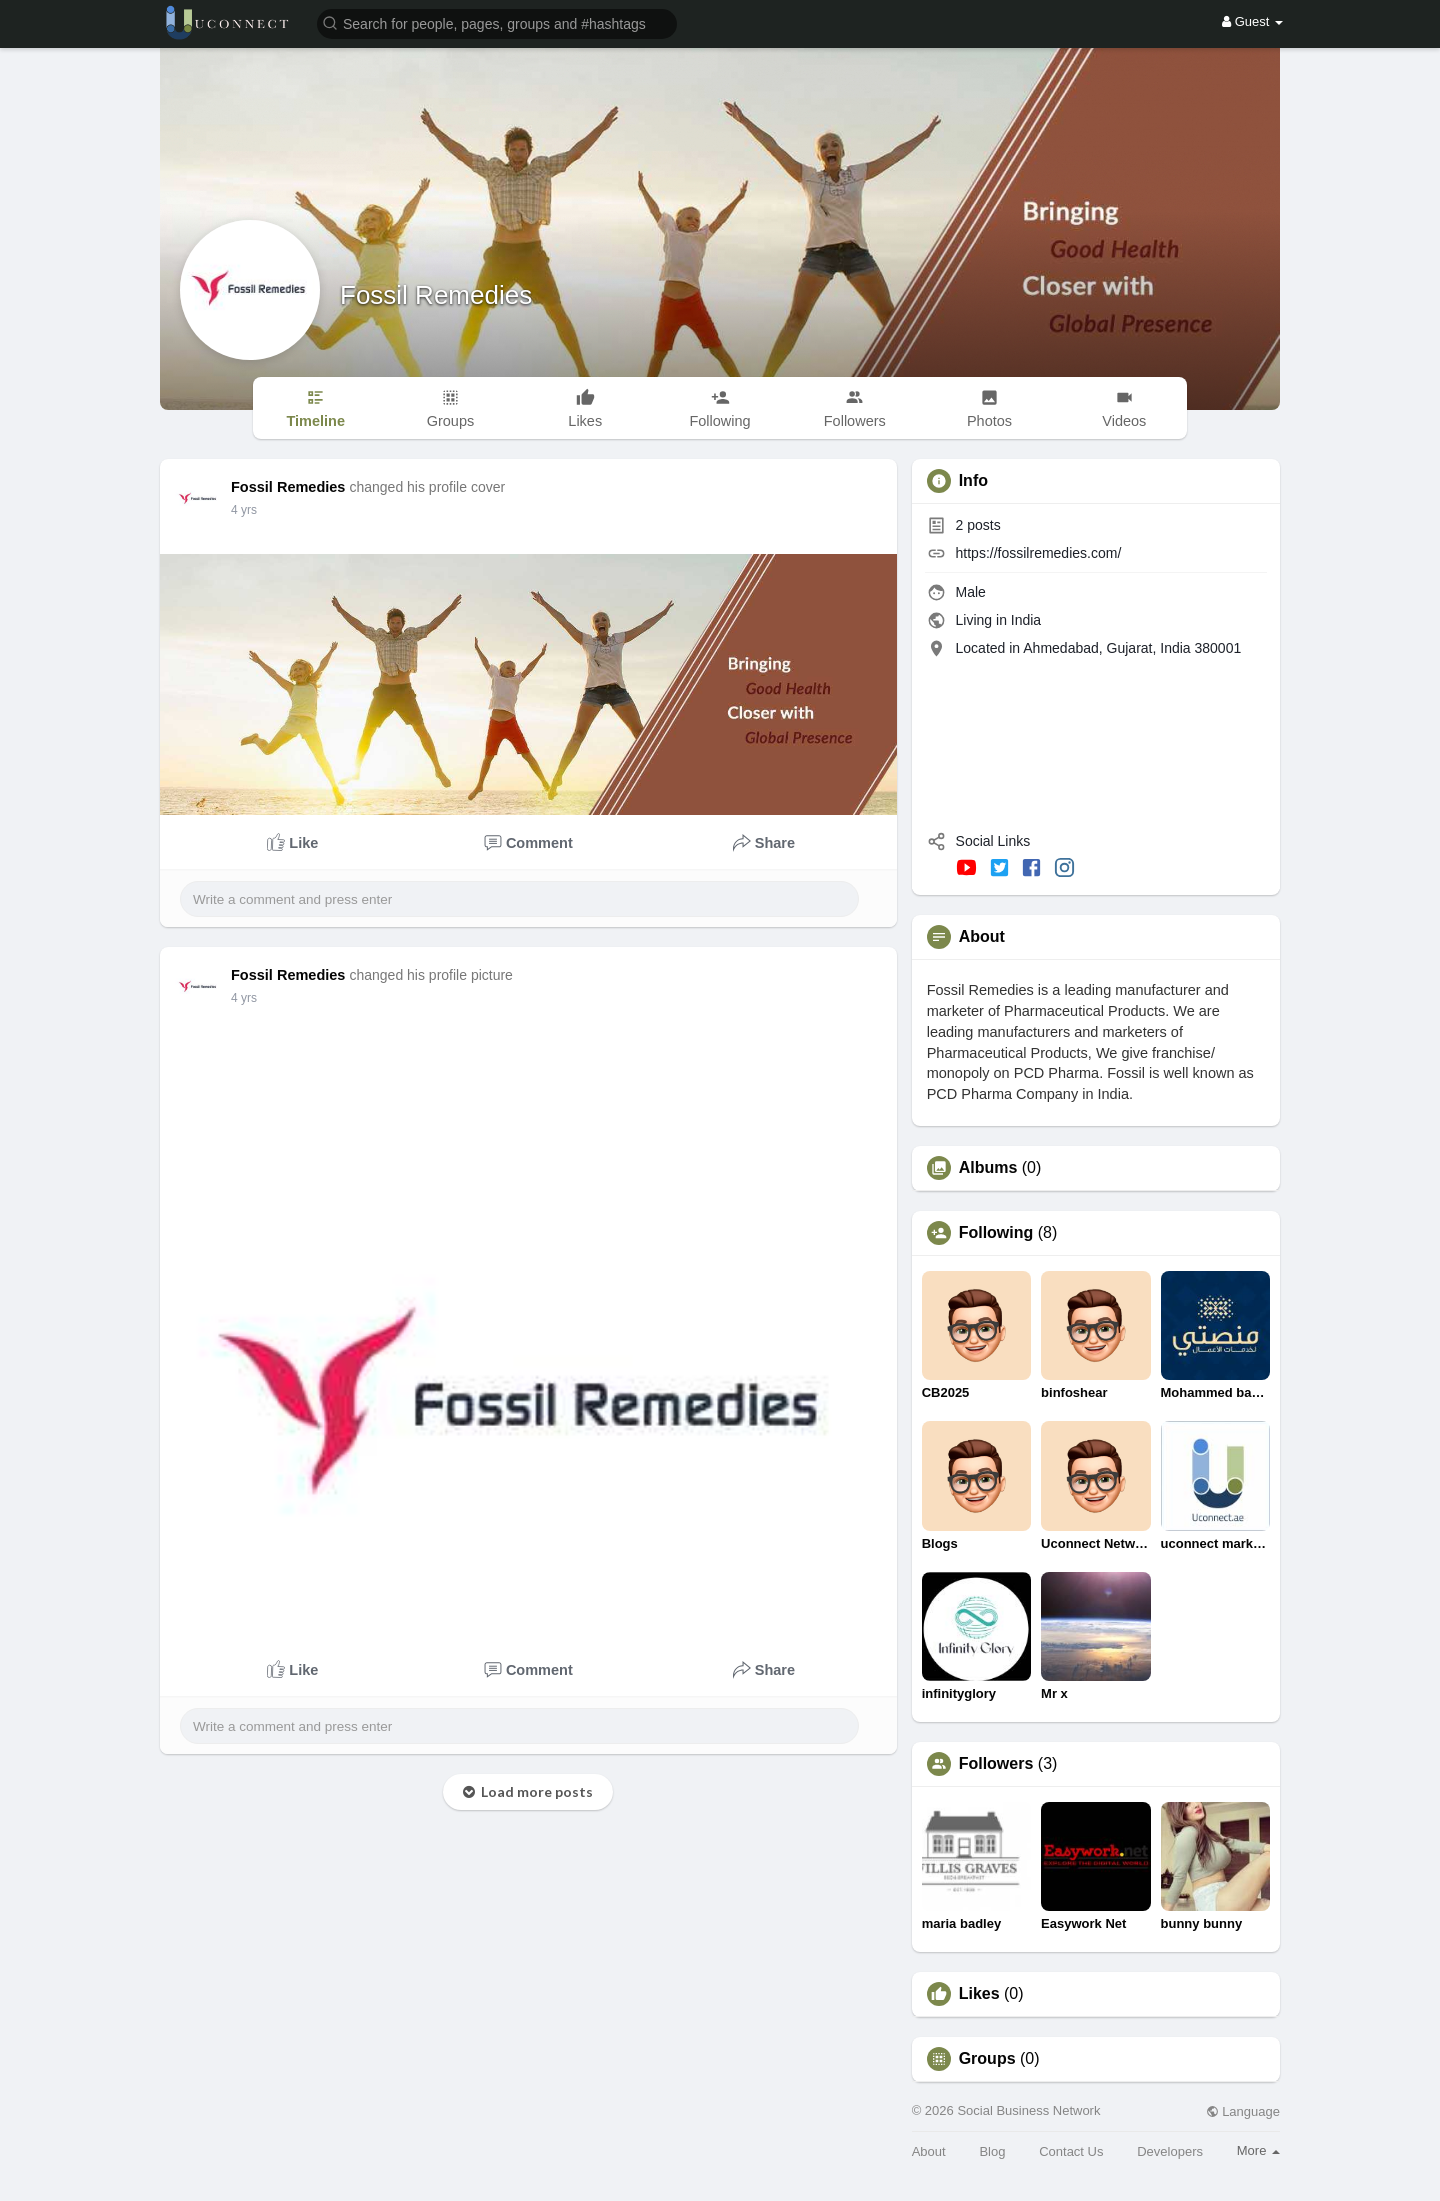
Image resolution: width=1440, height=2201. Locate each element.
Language (1243, 2111)
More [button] (1258, 2150)
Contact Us (1071, 2151)
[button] (497, 22)
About (929, 2151)
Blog (992, 2151)
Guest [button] (1252, 21)
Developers (1170, 2151)
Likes (979, 1994)
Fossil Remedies (436, 295)
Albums (988, 1168)
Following (996, 1233)
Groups (987, 2059)
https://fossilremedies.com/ (1039, 553)
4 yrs (244, 510)
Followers (996, 1764)
